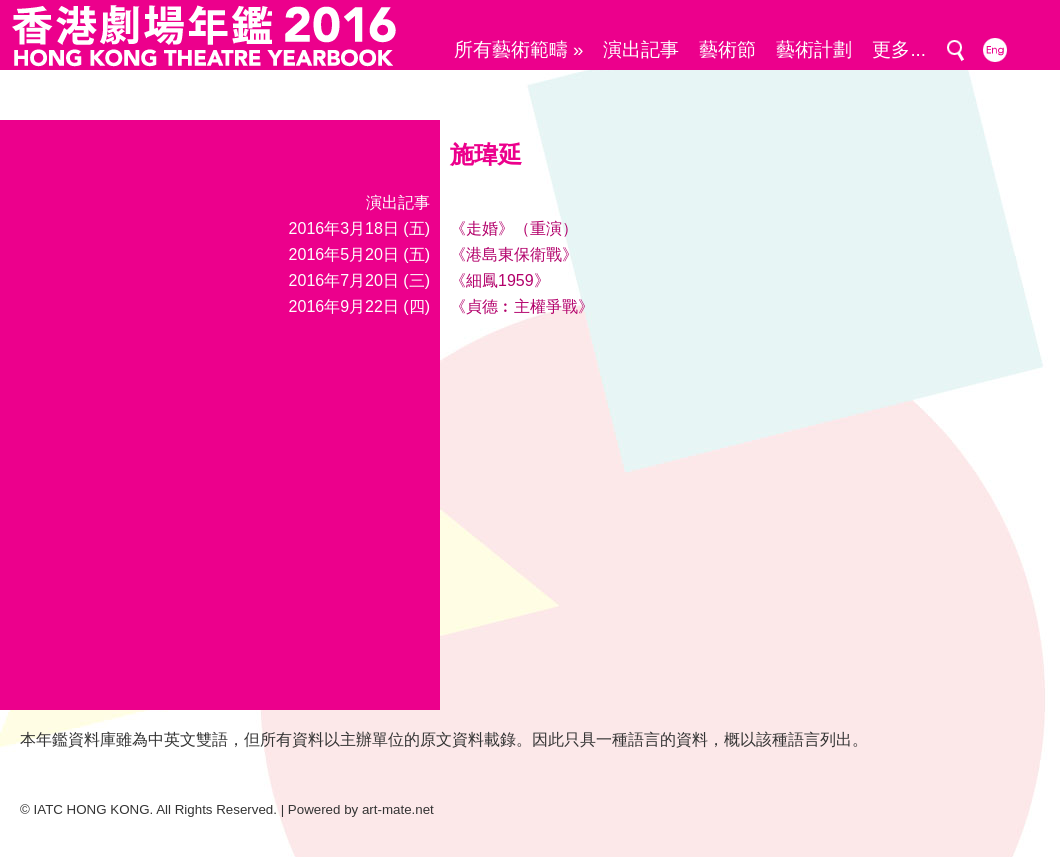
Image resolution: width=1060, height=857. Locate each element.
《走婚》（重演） (514, 228)
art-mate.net (398, 809)
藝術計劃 (814, 49)
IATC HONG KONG (92, 809)
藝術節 (727, 49)
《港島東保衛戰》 (514, 254)
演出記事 (641, 49)
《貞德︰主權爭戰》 (522, 306)
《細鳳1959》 (500, 280)
